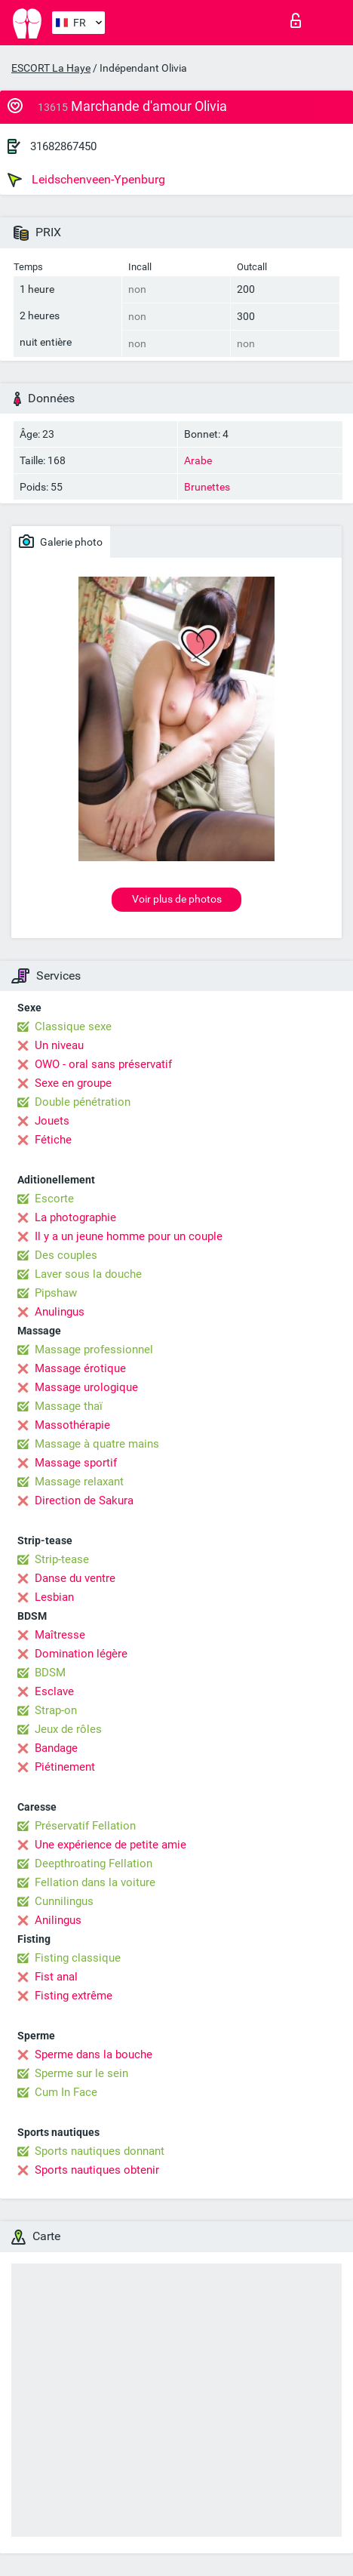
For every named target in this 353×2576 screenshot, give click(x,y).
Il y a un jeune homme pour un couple (129, 1236)
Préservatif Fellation (85, 1826)
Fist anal (56, 1977)
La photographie (75, 1217)
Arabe (198, 460)
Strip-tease (62, 1559)
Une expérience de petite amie (110, 1844)
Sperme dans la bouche (93, 2054)
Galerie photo (61, 541)
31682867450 (63, 146)
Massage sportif (76, 1463)
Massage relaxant (79, 1481)
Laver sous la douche (88, 1274)
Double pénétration (82, 1102)
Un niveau (59, 1045)
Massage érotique (80, 1368)
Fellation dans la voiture (95, 1882)
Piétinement (65, 1767)
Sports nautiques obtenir (97, 2170)
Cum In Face (66, 2092)
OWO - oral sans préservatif (103, 1064)
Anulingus (59, 1312)
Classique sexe (73, 1026)
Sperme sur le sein (81, 2073)
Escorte (54, 1198)
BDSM (50, 1672)
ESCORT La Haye (51, 68)
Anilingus (58, 1920)
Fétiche (53, 1139)
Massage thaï (69, 1406)
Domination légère (81, 1653)
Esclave (54, 1691)
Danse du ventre (75, 1578)
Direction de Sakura (84, 1500)
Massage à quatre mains (97, 1444)
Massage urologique (86, 1387)
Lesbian (54, 1597)
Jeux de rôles (68, 1729)
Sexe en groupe (73, 1083)
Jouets (52, 1121)
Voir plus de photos (177, 899)
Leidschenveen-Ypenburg (86, 179)
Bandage (56, 1748)
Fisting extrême (73, 1995)
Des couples (66, 1255)
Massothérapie (72, 1425)
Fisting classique (78, 1958)
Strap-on (56, 1710)
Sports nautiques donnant (99, 2151)
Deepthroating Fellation (93, 1863)
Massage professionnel (94, 1349)
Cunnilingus (64, 1901)
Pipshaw (56, 1293)
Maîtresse (60, 1635)
